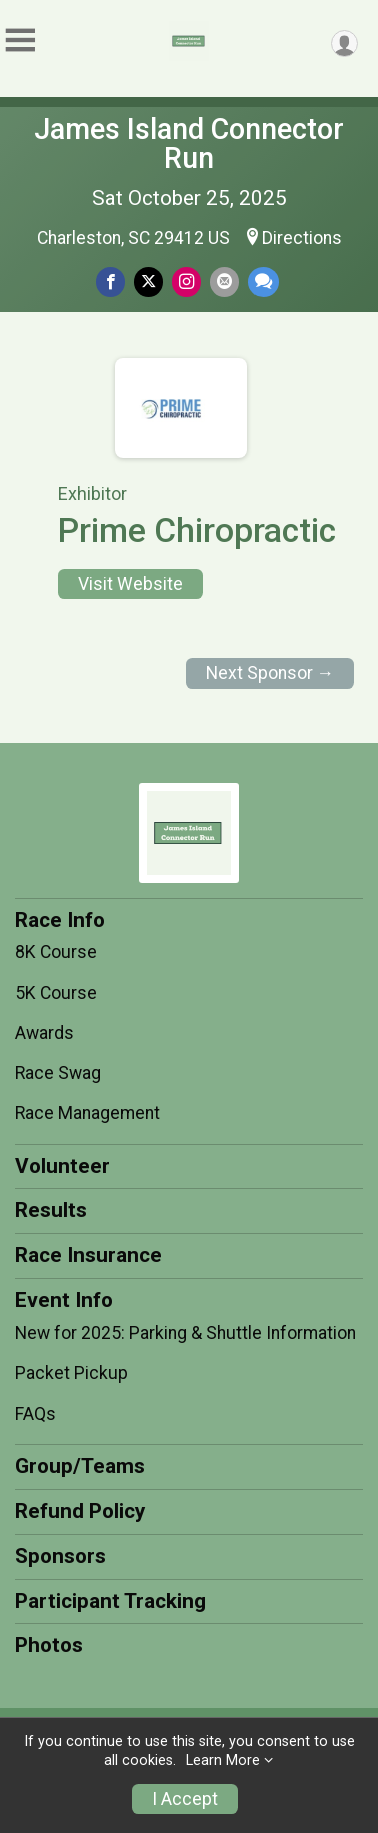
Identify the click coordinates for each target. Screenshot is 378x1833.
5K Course (56, 993)
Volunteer (62, 1166)
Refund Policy (80, 1511)
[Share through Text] (263, 281)
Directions (302, 238)
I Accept (185, 1799)
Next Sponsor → (270, 673)
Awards (44, 1033)
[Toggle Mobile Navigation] (20, 40)
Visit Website (130, 584)
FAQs (35, 1414)
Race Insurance (88, 1255)
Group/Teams (80, 1466)
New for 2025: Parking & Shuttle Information (185, 1333)
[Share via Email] (224, 281)
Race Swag (58, 1073)
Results (51, 1210)
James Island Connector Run (189, 143)
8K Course (56, 952)
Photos (49, 1645)
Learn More (223, 1760)
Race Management (87, 1113)
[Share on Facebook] (110, 281)
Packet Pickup (71, 1373)
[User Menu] (344, 43)
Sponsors (60, 1556)
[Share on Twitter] (148, 281)
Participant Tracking (110, 1601)
